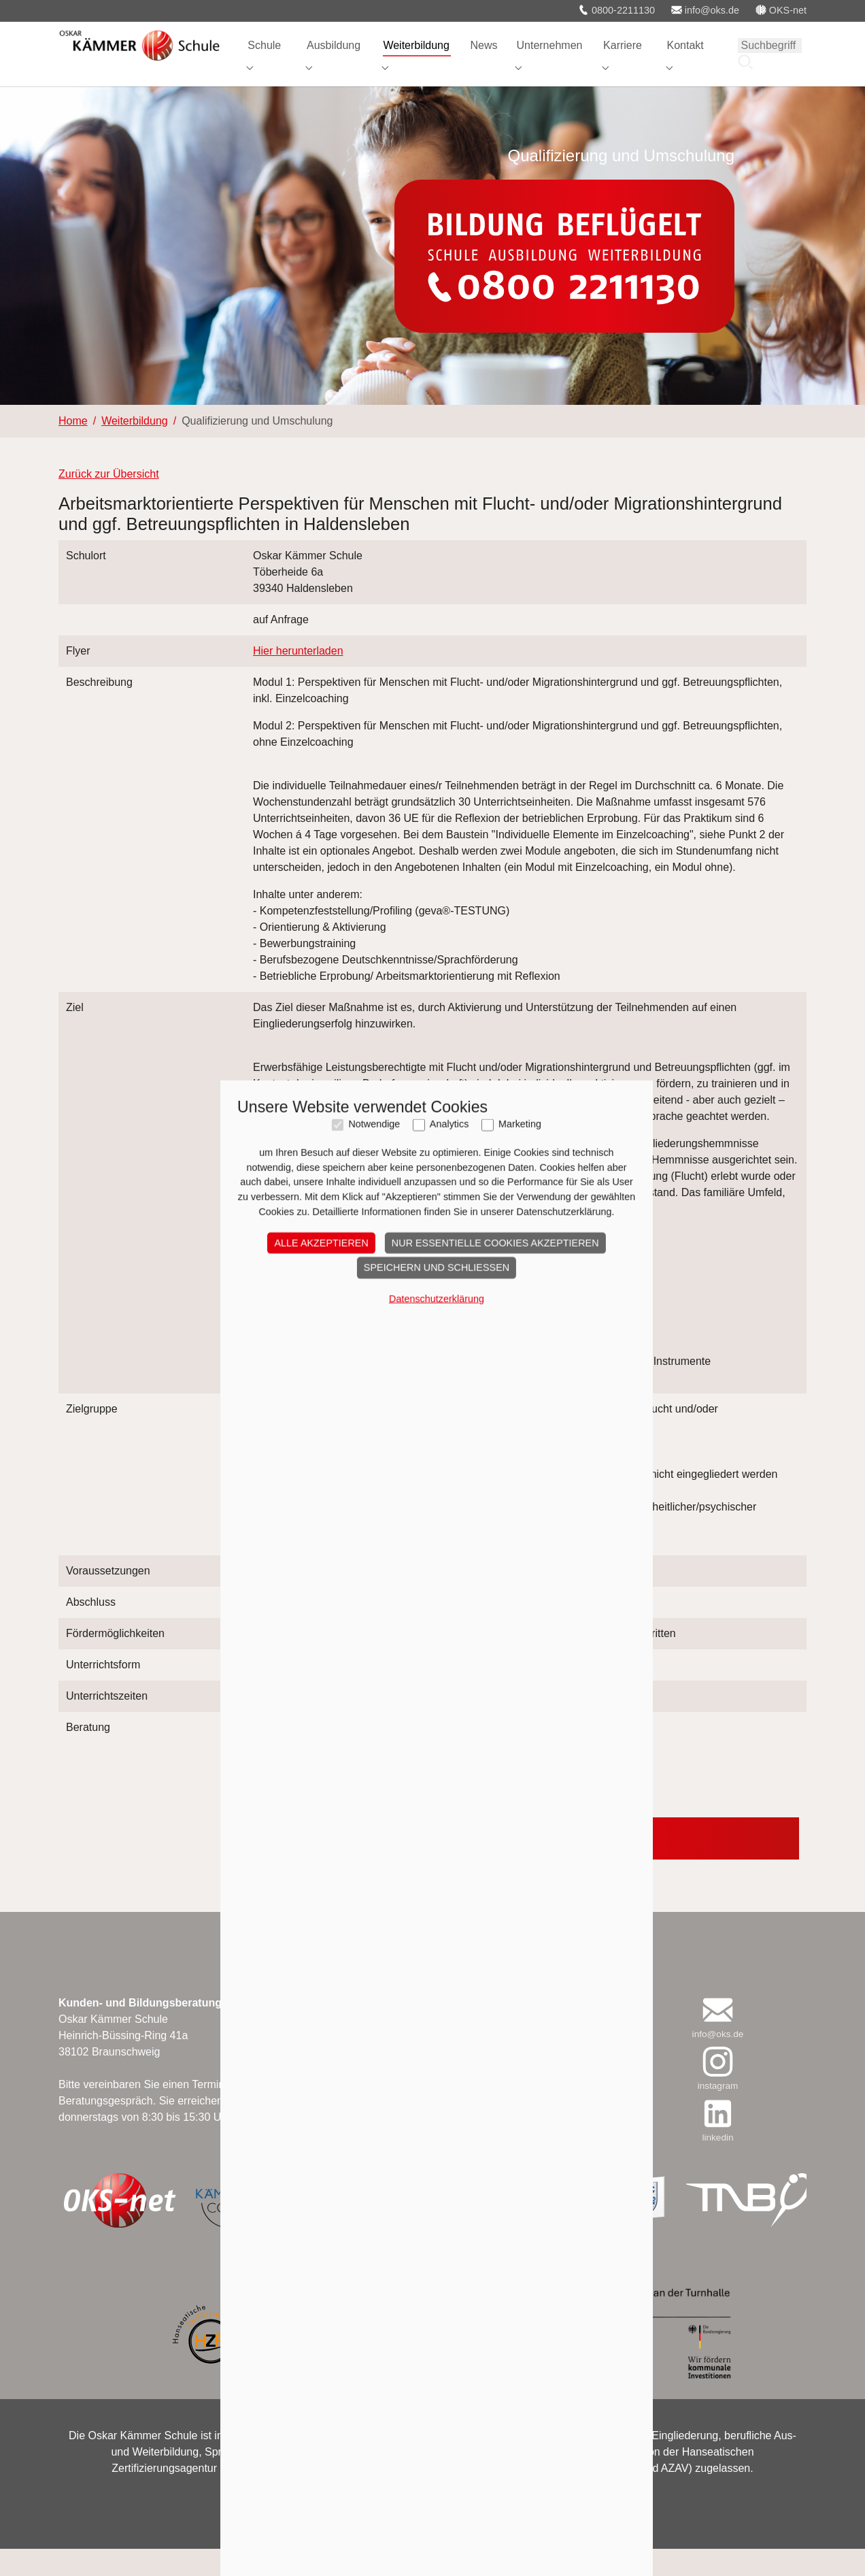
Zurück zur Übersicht (108, 501)
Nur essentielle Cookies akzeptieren (491, 1613)
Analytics (445, 1494)
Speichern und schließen (432, 1637)
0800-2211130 (616, 10)
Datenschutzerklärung (432, 1669)
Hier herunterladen (298, 678)
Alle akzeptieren (317, 1613)
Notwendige (370, 1494)
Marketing (515, 1494)
